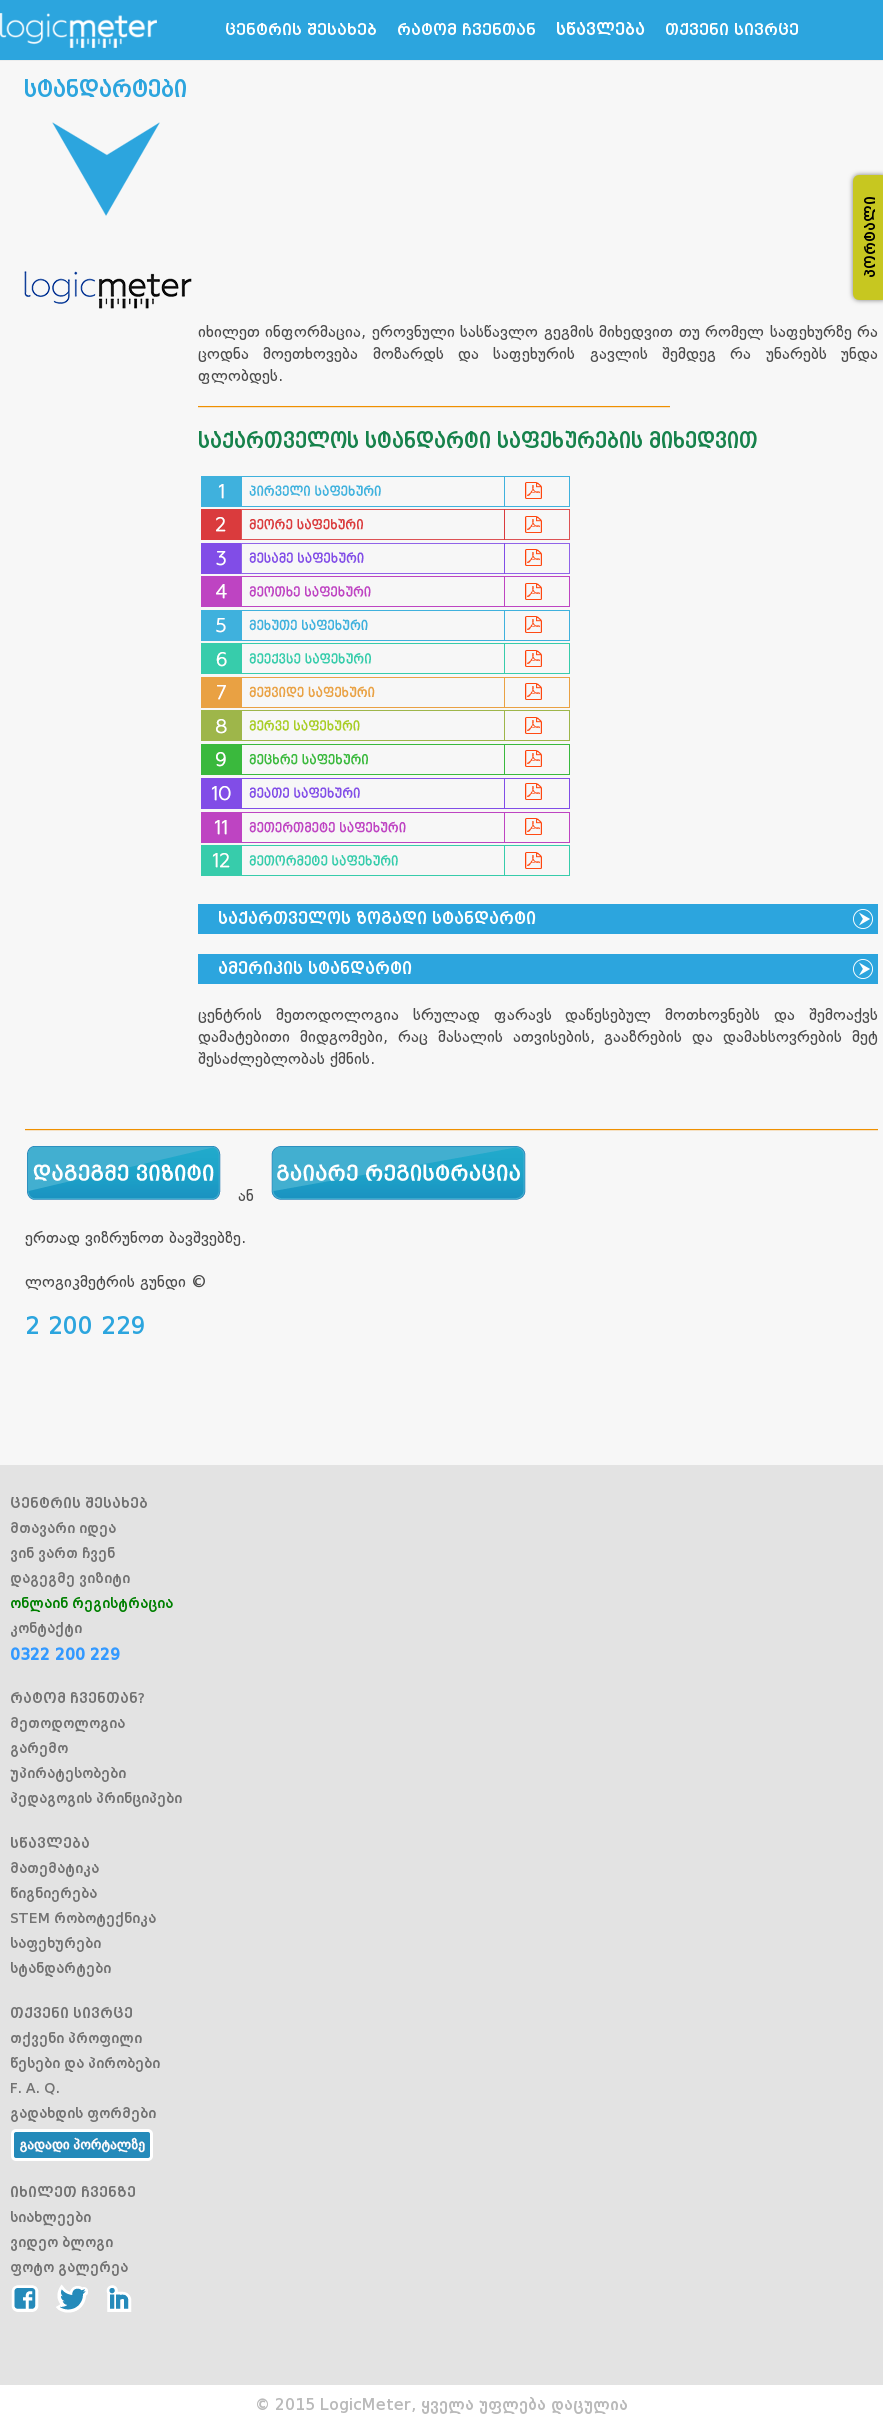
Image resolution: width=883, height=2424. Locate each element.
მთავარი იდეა (63, 1528)
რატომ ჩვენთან (466, 30)
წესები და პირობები (85, 2063)
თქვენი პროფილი (76, 2038)
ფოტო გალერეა (69, 2267)
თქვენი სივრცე (732, 30)
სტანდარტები (60, 1968)
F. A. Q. (35, 2088)
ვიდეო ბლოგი (61, 2242)
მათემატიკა (54, 1868)
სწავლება (600, 29)
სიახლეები (50, 2217)
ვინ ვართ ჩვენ (62, 1553)
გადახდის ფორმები (83, 2113)
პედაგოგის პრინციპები (96, 1798)
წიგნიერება (53, 1893)
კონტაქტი (46, 1628)
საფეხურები (55, 1943)
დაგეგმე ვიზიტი (70, 1578)
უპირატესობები (68, 1773)
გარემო (39, 1748)
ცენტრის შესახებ (301, 30)
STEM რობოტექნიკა (83, 1918)
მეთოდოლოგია (67, 1723)
